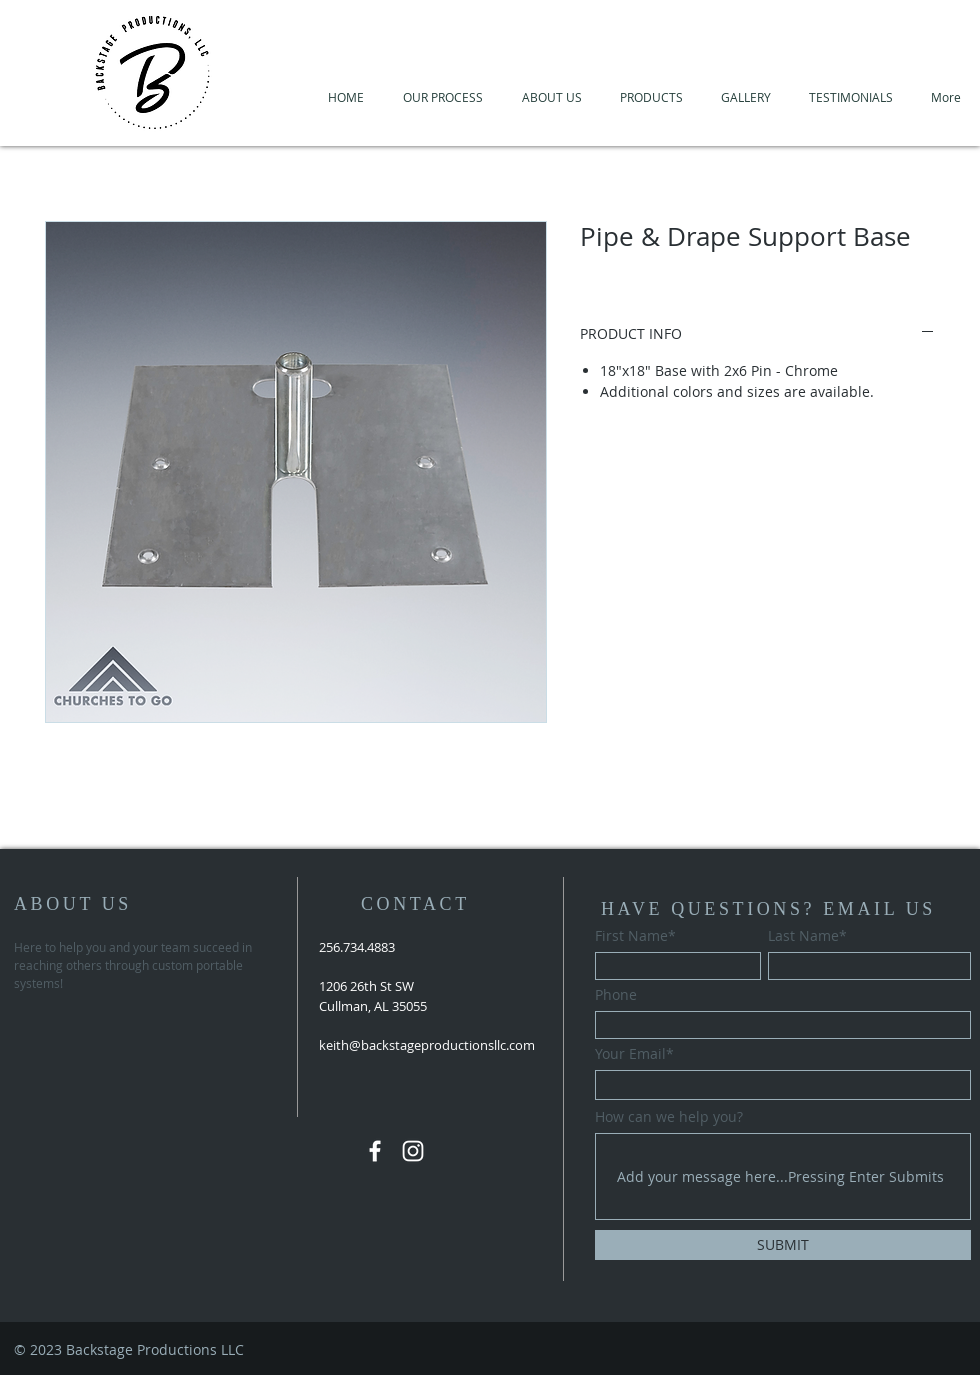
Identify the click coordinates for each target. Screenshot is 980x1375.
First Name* (635, 936)
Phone (616, 995)
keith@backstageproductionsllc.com (427, 1045)
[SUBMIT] (783, 1245)
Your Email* (634, 1054)
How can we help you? (669, 1117)
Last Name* (807, 936)
